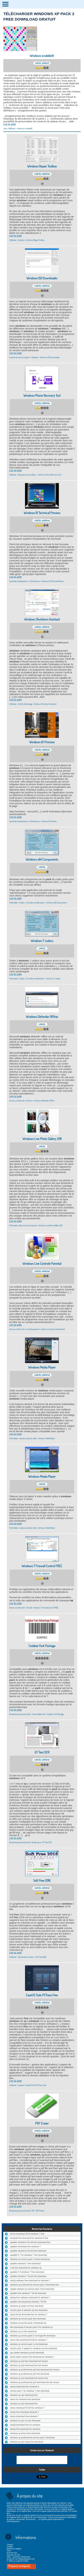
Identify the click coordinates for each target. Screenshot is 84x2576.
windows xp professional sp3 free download (29, 2374)
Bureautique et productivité (19, 1714)
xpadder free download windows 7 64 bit (28, 2302)
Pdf (33, 2210)
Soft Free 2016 (42, 1880)
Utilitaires (12, 240)
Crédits (10, 2547)
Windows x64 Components (42, 859)
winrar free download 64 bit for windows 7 (28, 2340)
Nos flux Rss (12, 2553)
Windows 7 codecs (42, 941)
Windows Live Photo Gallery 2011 (42, 1139)
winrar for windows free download (25, 2399)
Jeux (5, 128)
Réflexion (12, 128)
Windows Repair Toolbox (42, 166)
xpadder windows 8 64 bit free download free (30, 2242)
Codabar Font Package (42, 1646)
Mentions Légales (14, 2549)
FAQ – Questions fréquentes (18, 2557)
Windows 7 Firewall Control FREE (42, 1566)
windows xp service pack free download (28, 2319)
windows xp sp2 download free (24, 2395)
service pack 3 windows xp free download (28, 2310)
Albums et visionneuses (28, 1225)
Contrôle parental (32, 1329)
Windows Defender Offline (42, 1017)
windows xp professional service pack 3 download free (34, 2285)
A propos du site (13, 2555)
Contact (10, 2545)
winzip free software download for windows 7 (30, 2297)
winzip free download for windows (25, 2429)
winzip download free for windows (25, 2425)
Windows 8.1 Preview (42, 742)
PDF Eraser (42, 2123)
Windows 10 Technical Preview (42, 513)
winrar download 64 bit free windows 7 (27, 2408)
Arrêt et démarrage (25, 704)
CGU (9, 2551)
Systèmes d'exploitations (18, 581)
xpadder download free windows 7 (25, 2246)
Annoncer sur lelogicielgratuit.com (21, 2559)
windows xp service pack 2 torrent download (30, 2259)
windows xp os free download (23, 2331)
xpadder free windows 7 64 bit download (28, 2293)
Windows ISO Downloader (41, 278)
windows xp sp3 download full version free (29, 2378)
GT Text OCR (42, 1752)
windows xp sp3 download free (24, 2403)
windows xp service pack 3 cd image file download (32, 2336)
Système (21, 240)
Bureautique (36, 1842)
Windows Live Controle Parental (41, 1263)
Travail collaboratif (38, 1714)
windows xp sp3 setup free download (26, 2442)
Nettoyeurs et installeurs (27, 474)
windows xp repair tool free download (26, 2306)
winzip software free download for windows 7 (30, 2280)
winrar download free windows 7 (24, 2416)
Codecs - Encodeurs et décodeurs (32, 902)
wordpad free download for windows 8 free (29, 2238)
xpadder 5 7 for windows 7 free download (28, 2255)
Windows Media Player (42, 1367)
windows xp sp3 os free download (25, 2420)
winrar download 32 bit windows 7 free (27, 2234)
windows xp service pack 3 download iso (28, 2323)
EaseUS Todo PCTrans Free (42, 1995)
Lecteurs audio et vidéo (28, 1438)
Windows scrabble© (42, 56)
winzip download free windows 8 (24, 2386)
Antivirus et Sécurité (17, 1100)
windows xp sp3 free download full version (29, 2361)
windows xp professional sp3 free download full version (34, 2369)
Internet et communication (19, 357)
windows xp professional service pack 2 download (32, 2437)
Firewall (29, 1607)
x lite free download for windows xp (25, 2268)
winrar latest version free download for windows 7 (32, 2357)
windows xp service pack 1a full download (28, 2344)
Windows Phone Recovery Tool (42, 395)
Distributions (35, 581)
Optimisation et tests (26, 1957)
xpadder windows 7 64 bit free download (28, 2276)
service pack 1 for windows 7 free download (29, 2391)
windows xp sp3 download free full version (29, 2365)
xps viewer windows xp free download (27, 2353)
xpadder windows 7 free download (25, 2263)
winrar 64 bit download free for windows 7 (28, 2314)
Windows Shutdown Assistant (42, 619)
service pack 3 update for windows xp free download (33, 2348)
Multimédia (13, 902)
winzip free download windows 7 (24, 2412)
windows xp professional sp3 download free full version (34, 2382)
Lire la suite (9, 124)
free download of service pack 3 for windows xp (31, 2327)
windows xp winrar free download (25, 2433)
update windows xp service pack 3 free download (32, 2289)
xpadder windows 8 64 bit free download (28, 2251)
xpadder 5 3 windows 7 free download (27, 2272)
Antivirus (29, 1100)
